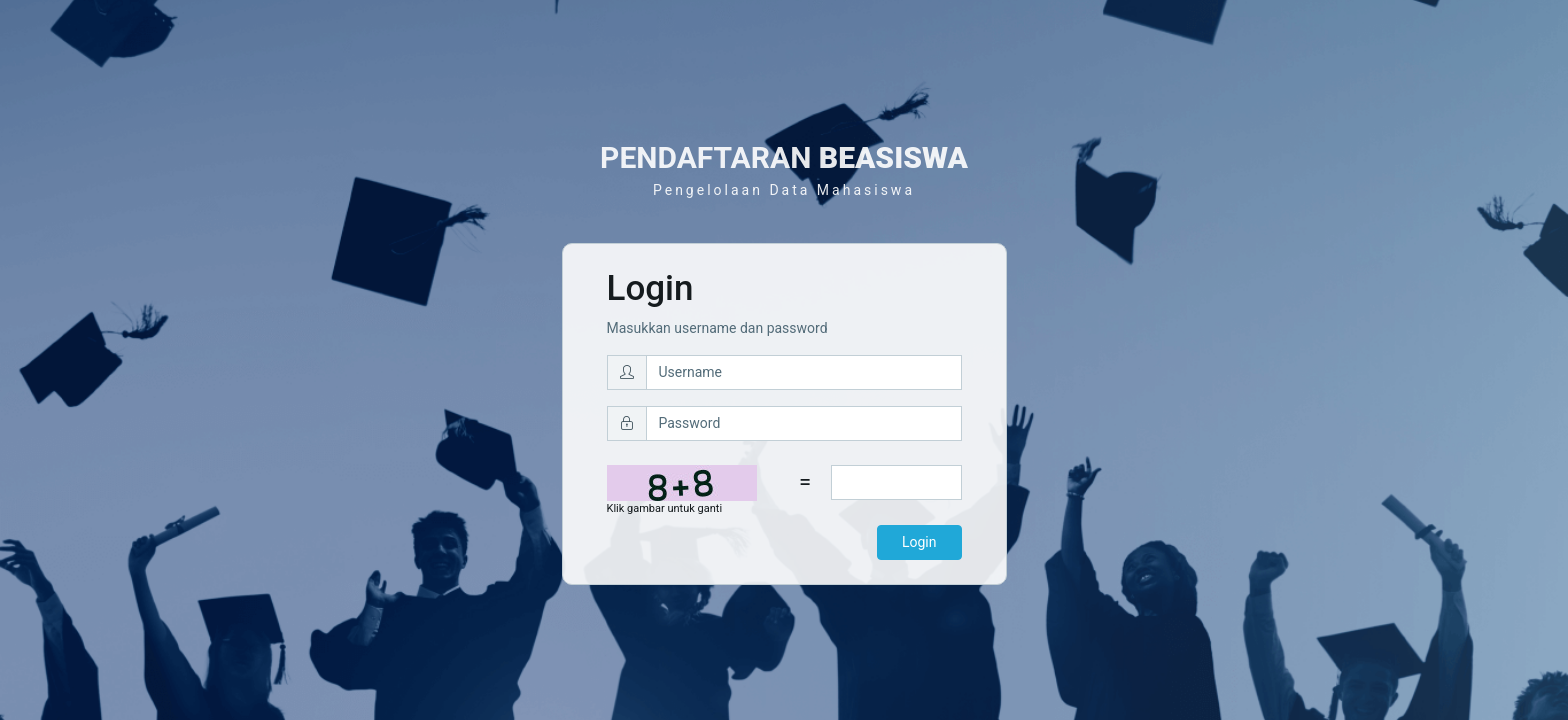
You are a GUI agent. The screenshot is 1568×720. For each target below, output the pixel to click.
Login (919, 542)
